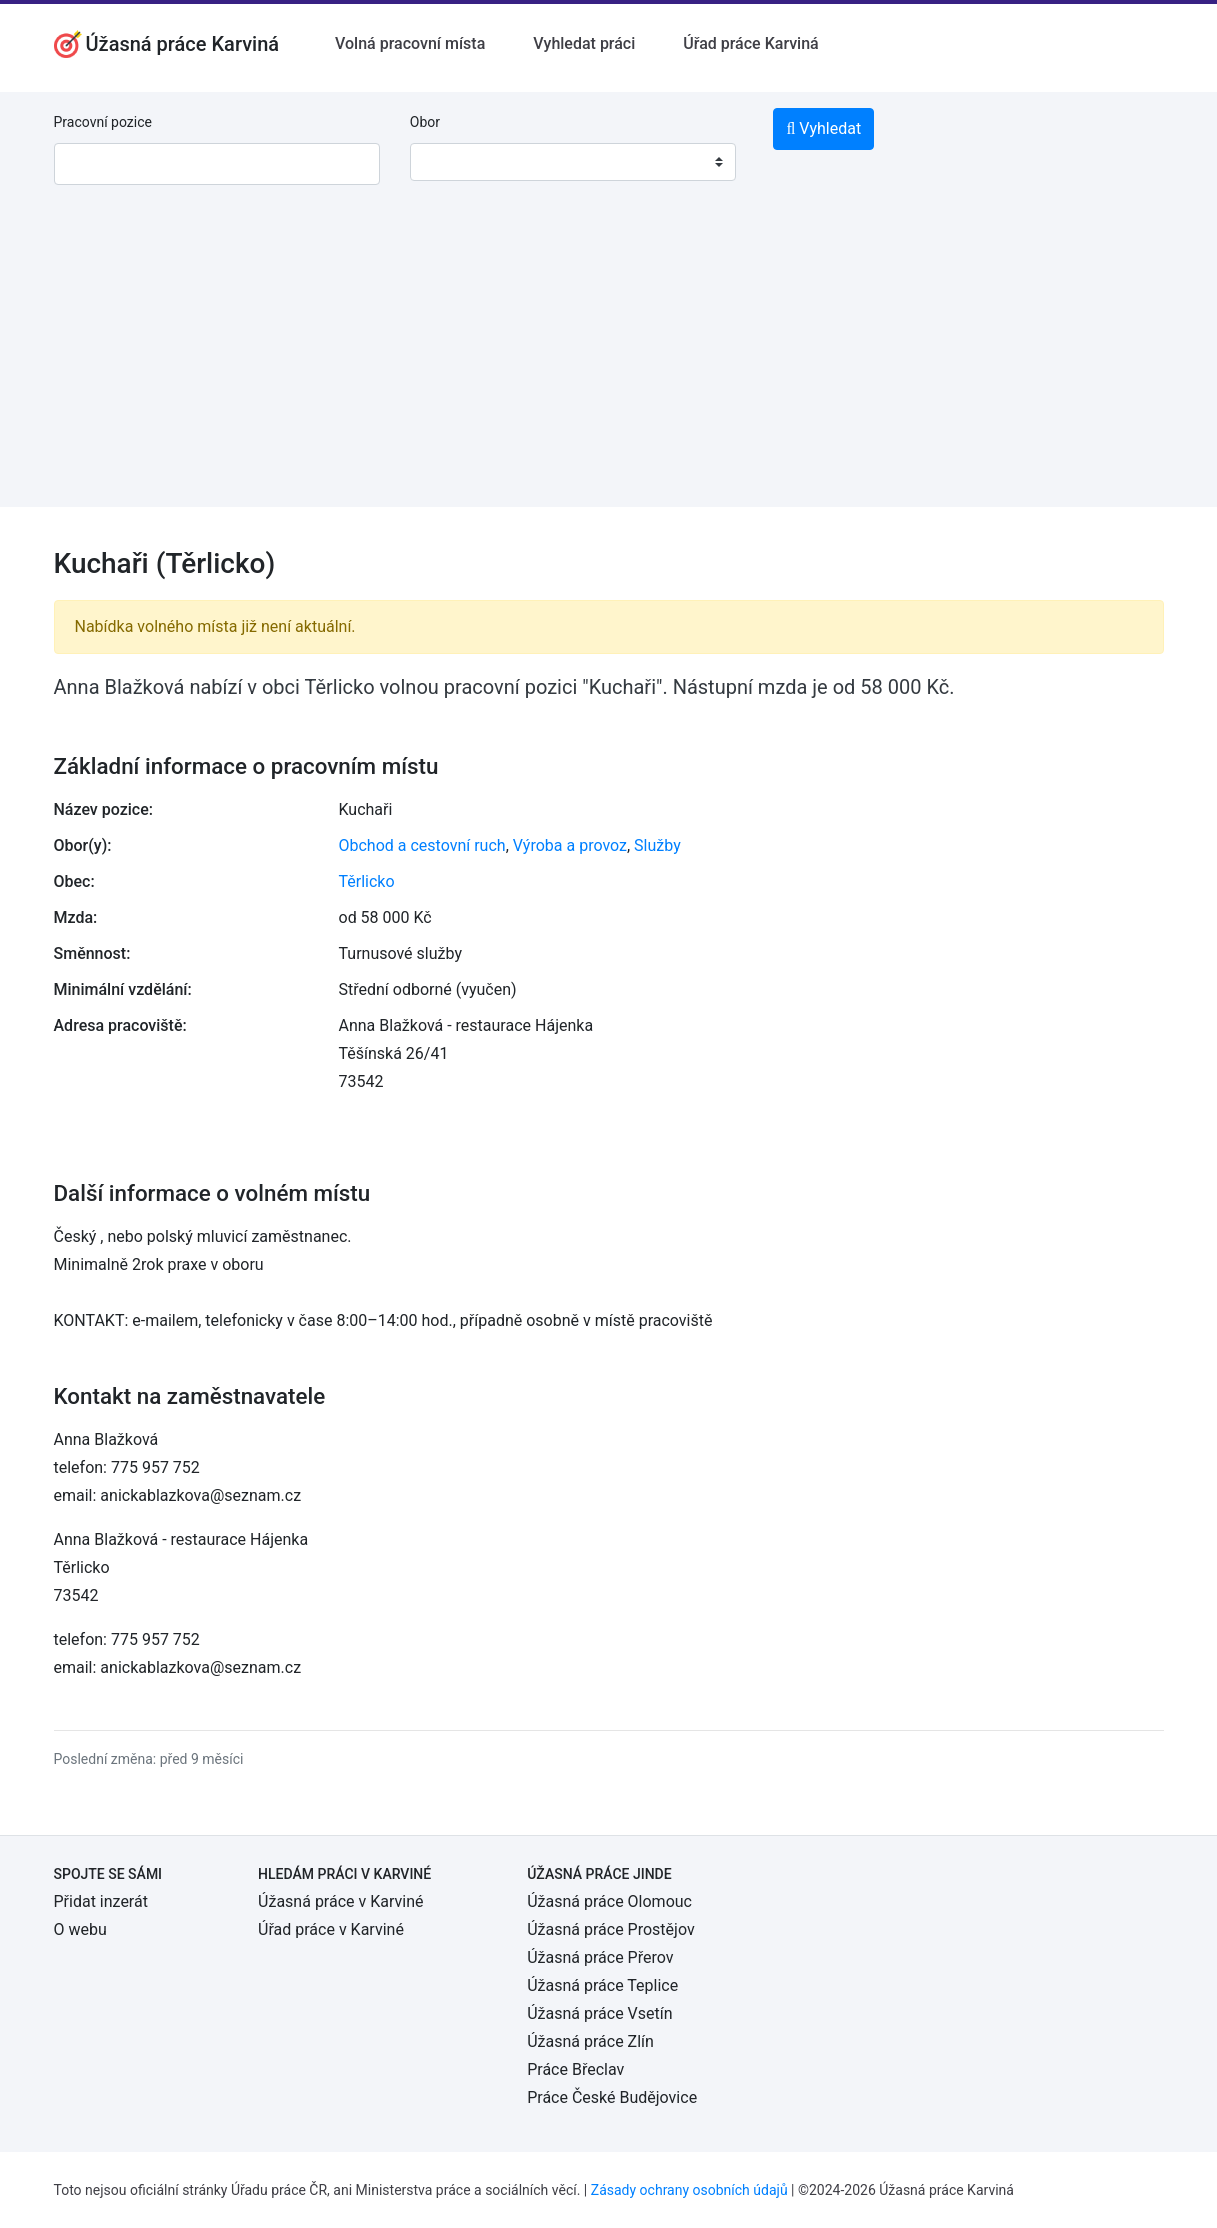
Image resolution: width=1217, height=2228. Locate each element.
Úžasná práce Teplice (602, 1985)
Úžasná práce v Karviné (340, 1901)
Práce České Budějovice (612, 2097)
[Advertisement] (608, 367)
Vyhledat (823, 128)
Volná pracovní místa (410, 43)
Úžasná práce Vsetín (599, 2013)
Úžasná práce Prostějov (610, 1929)
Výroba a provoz (570, 845)
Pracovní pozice (103, 122)
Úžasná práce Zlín (590, 2041)
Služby (657, 845)
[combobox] (573, 162)
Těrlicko (367, 881)
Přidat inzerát (101, 1901)
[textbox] (451, 162)
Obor (425, 122)
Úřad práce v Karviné (331, 1929)
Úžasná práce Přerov (600, 1957)
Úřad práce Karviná (750, 43)
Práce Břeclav (575, 2069)
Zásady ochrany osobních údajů (689, 2190)
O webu (80, 1929)
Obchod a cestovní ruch (422, 845)
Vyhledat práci (584, 43)
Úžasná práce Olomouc (609, 1901)
